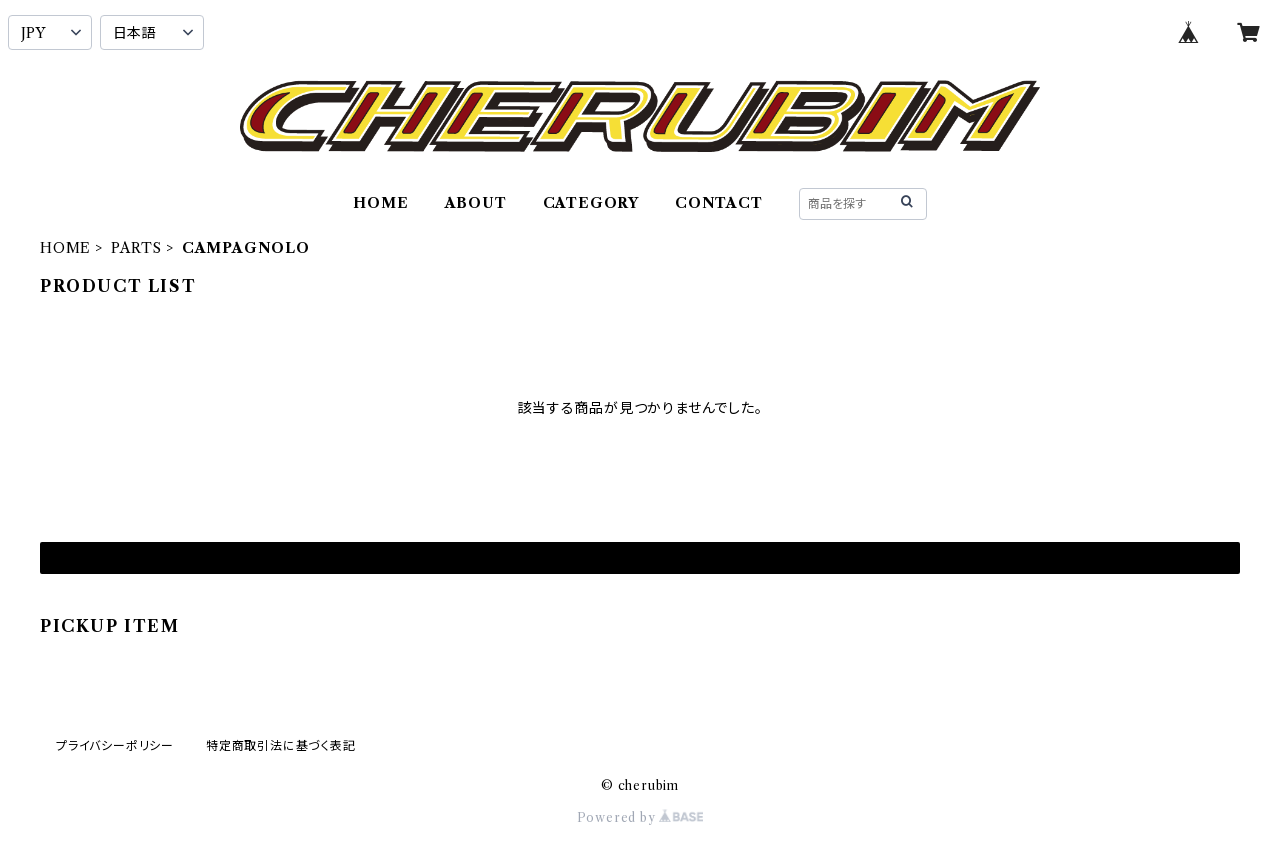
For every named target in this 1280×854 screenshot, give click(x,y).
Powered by (640, 817)
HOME (380, 203)
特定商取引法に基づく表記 (281, 745)
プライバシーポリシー (115, 745)
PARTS (136, 248)
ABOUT (476, 203)
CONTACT (719, 203)
